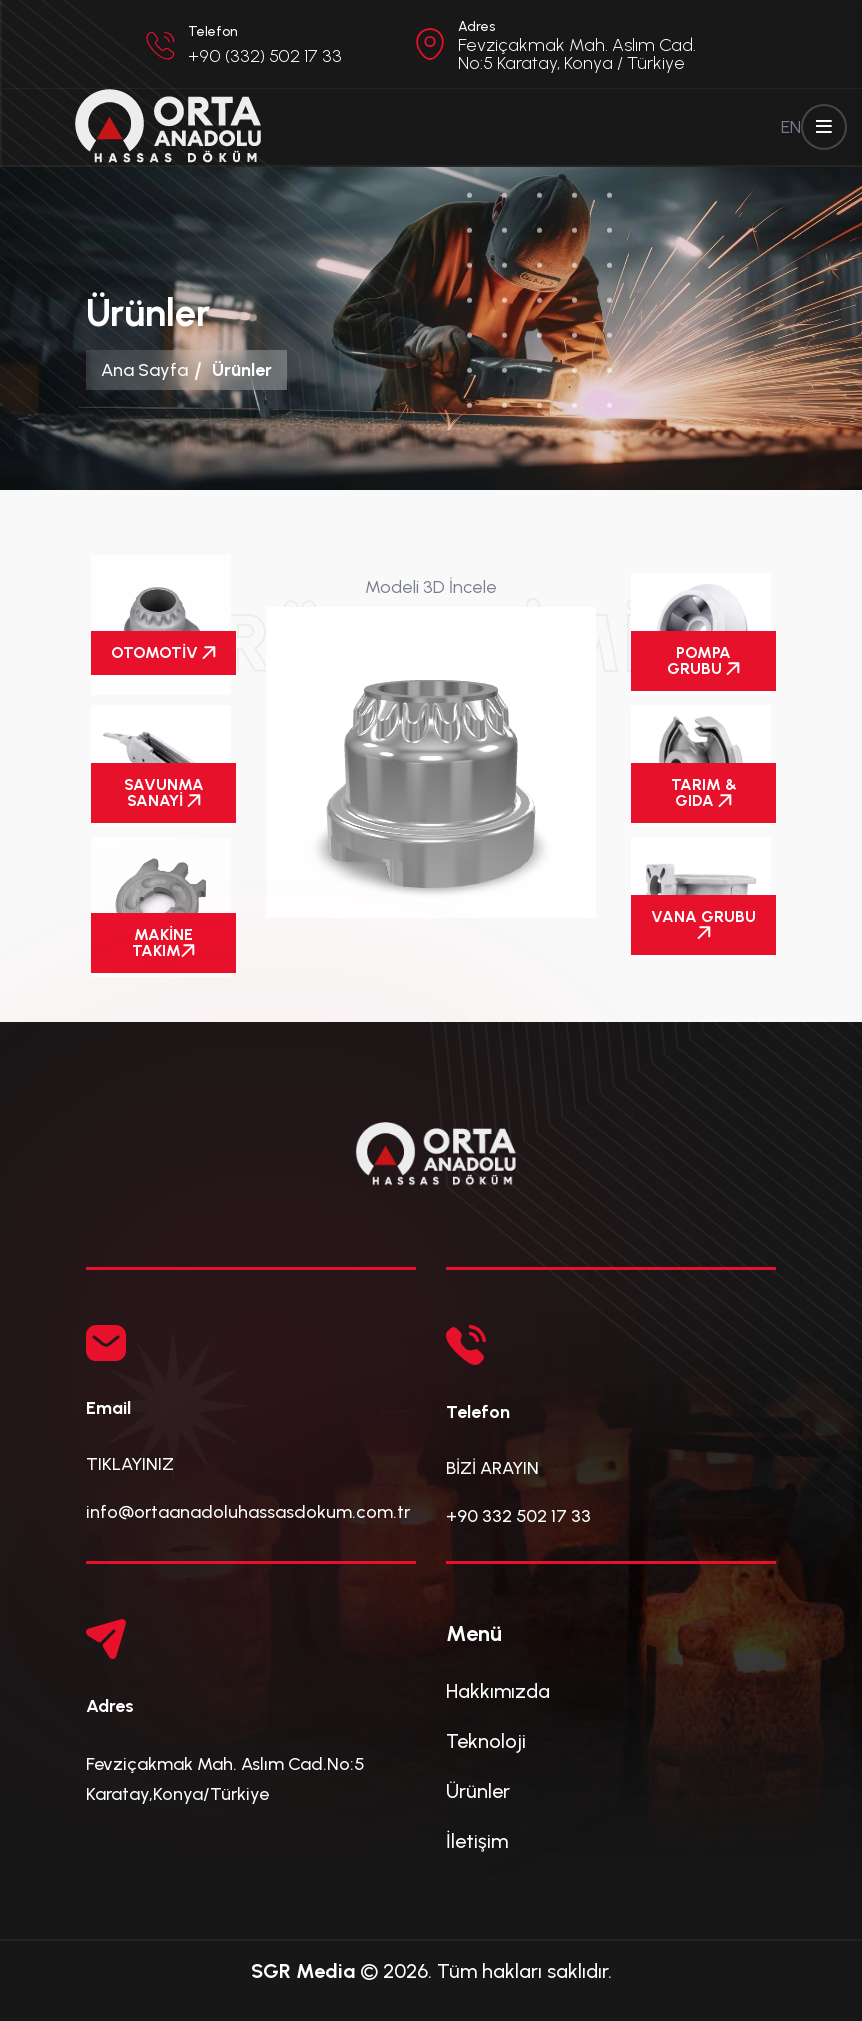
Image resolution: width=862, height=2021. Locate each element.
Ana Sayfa (144, 370)
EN (791, 127)
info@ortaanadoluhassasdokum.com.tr (248, 1512)
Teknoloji (486, 1741)
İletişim (477, 1841)
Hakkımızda (498, 1691)
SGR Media (303, 1971)
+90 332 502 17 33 (518, 1516)
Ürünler (478, 1791)
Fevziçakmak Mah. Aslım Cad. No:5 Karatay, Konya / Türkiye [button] (577, 54)
